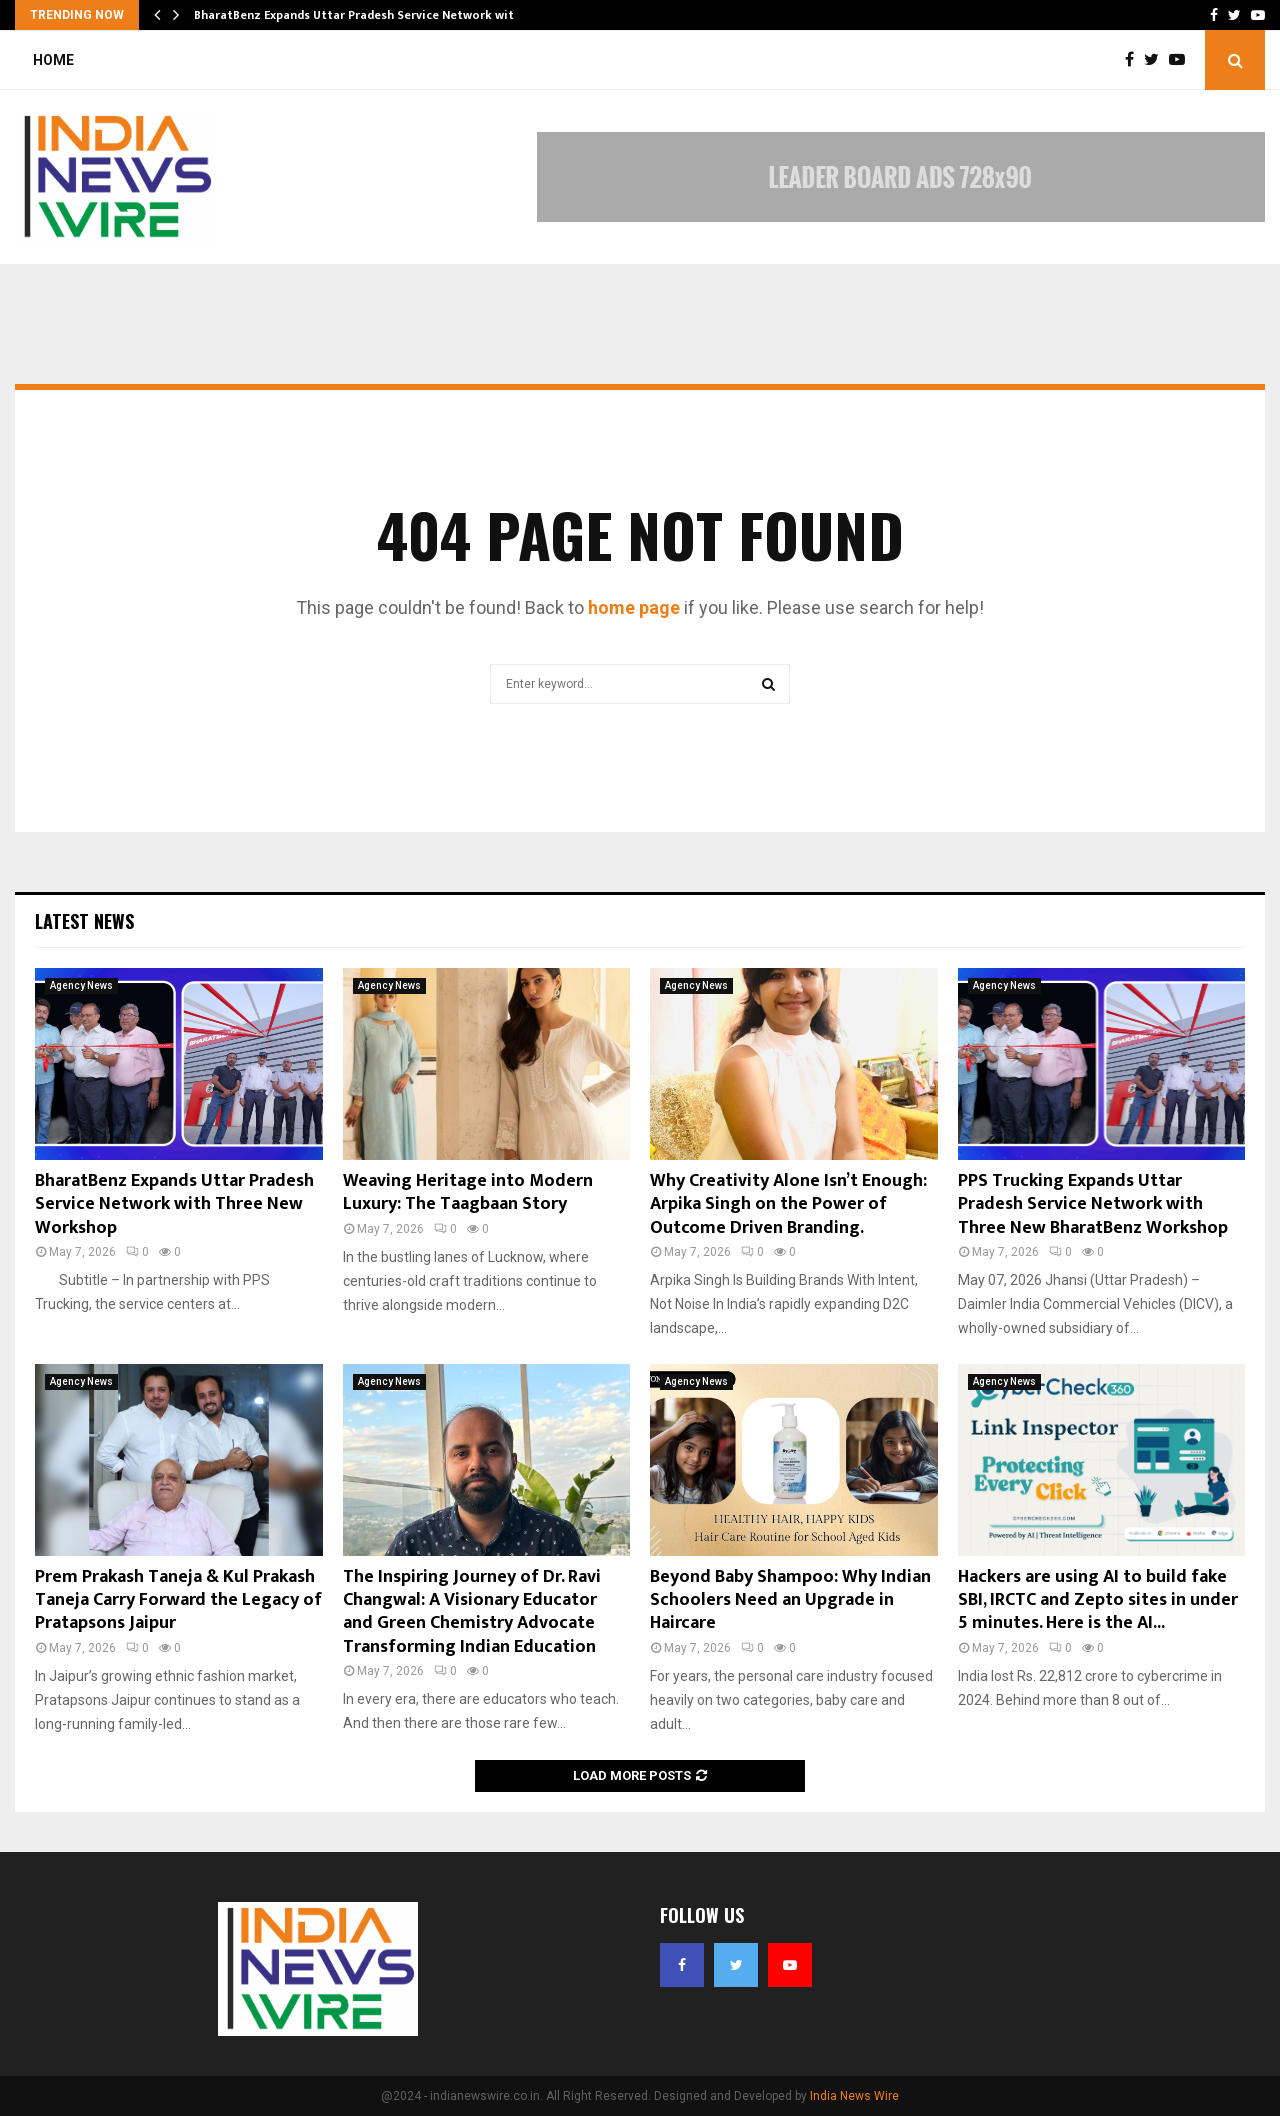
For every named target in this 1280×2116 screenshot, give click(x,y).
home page (634, 607)
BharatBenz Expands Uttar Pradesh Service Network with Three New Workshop (174, 1204)
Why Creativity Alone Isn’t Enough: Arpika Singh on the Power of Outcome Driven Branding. (788, 1204)
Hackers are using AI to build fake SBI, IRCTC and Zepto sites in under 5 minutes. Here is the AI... (1098, 1600)
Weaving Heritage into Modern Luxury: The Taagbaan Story (468, 1192)
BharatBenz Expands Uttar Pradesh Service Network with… (362, 15)
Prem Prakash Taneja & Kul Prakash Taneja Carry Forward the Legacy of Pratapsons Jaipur (178, 1600)
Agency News (81, 985)
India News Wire (854, 2096)
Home (53, 60)
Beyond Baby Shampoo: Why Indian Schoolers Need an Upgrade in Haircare (790, 1600)
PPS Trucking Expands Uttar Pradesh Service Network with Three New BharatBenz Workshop (1093, 1204)
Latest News (84, 921)
